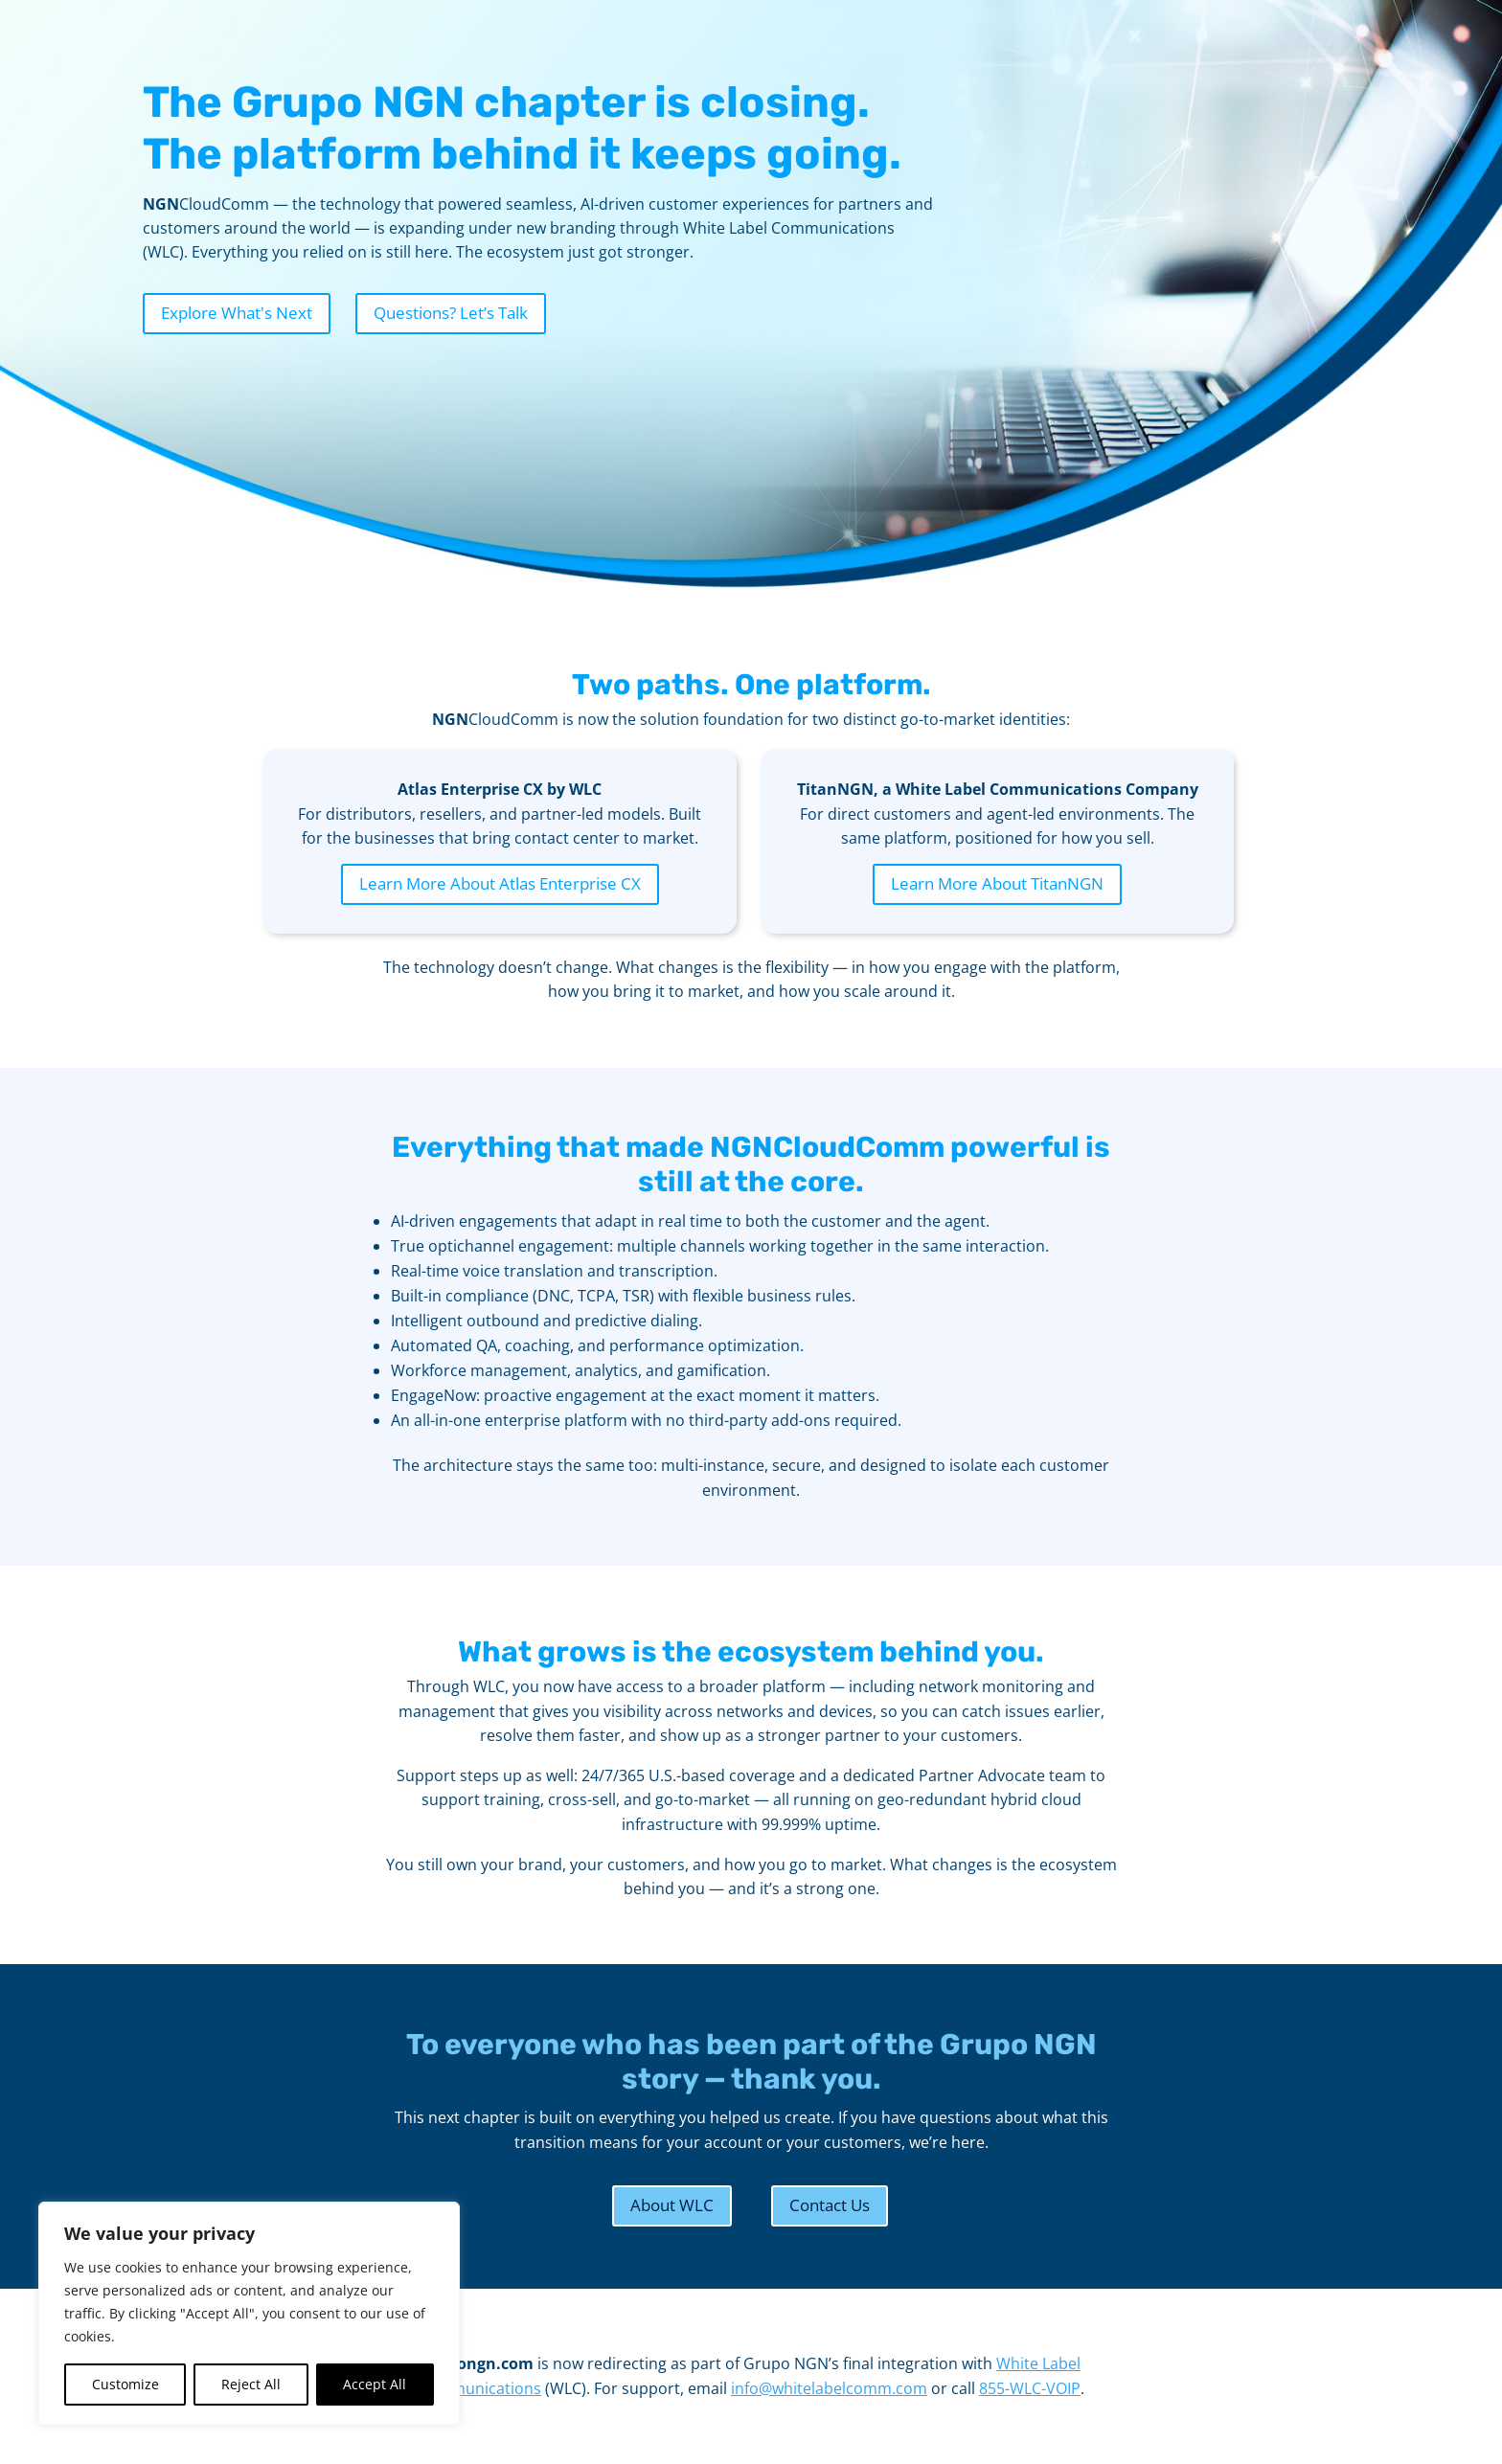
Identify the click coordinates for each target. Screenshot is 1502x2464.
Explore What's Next (236, 313)
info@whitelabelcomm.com (829, 2388)
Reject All (251, 2384)
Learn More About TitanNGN (997, 883)
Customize (125, 2384)
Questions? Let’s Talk (451, 313)
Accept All (374, 2384)
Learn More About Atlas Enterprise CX (500, 883)
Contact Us (829, 2205)
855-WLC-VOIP (1030, 2388)
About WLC (672, 2205)
